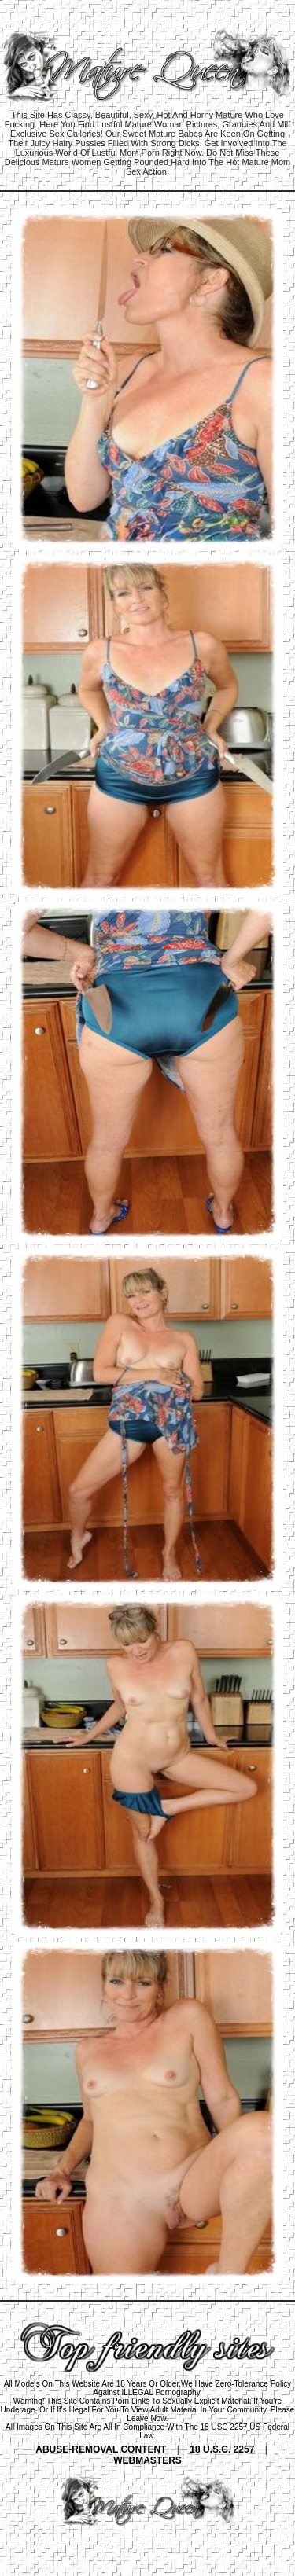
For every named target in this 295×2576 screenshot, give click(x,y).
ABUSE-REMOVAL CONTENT (100, 2449)
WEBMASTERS (147, 2460)
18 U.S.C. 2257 (222, 2449)
